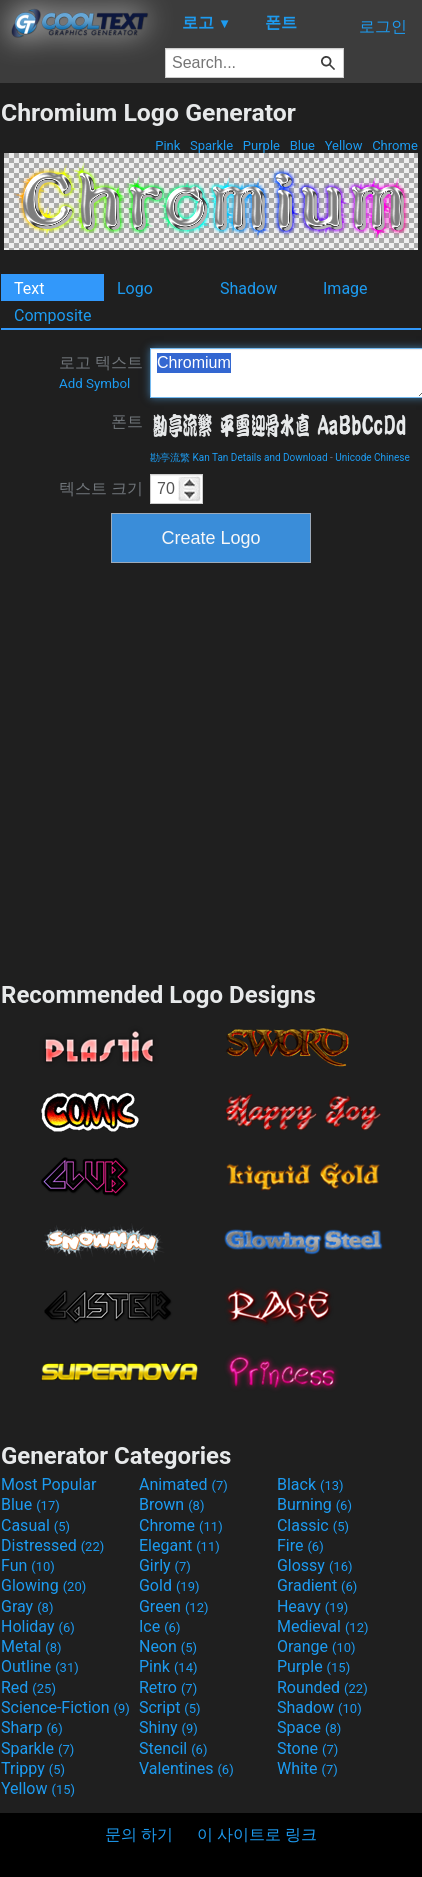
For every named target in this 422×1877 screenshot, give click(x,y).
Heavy (312, 1606)
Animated (183, 1484)
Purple (262, 145)
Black (310, 1484)
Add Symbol (94, 383)
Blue (302, 145)
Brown (171, 1504)
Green (174, 1606)
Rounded (322, 1687)
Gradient (317, 1585)
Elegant (179, 1545)
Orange (316, 1646)
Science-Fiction (65, 1707)
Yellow (343, 145)
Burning (314, 1504)
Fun (28, 1565)
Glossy (315, 1565)
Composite (53, 315)
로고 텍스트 (101, 372)
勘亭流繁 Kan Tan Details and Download (239, 457)
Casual (35, 1525)
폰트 (127, 421)
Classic (313, 1525)
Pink (168, 145)
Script (170, 1707)
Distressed (52, 1545)
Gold (169, 1585)
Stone (307, 1748)
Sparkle (212, 145)
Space (309, 1727)
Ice (159, 1626)
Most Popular (49, 1484)
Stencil (173, 1748)
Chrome (395, 145)
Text (29, 288)
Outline (40, 1666)
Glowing (43, 1585)
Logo (135, 288)
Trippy (33, 1768)
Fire (300, 1545)
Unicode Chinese (372, 457)
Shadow (248, 288)
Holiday (38, 1626)
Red (28, 1687)
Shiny (168, 1727)
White (307, 1768)
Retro (168, 1687)
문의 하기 (139, 1834)
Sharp (32, 1727)
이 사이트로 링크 (257, 1834)
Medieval (323, 1626)
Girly (165, 1565)
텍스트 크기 (101, 488)
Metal (31, 1646)
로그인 (383, 26)
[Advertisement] (187, 769)
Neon (168, 1646)
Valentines (186, 1768)
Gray (27, 1606)
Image (345, 288)
